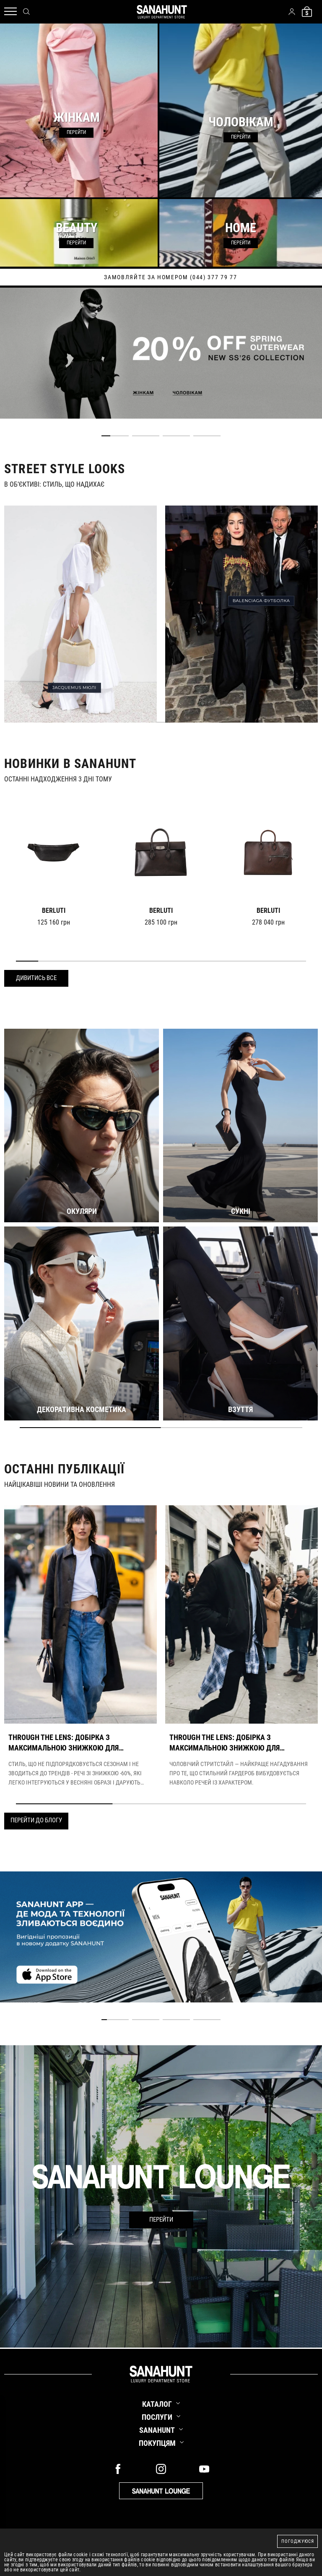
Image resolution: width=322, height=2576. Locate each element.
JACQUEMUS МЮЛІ (74, 687)
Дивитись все (36, 978)
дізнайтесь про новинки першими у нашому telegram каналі (160, 277)
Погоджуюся (297, 2541)
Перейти (161, 2219)
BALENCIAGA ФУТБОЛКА (261, 600)
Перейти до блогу (36, 1820)
